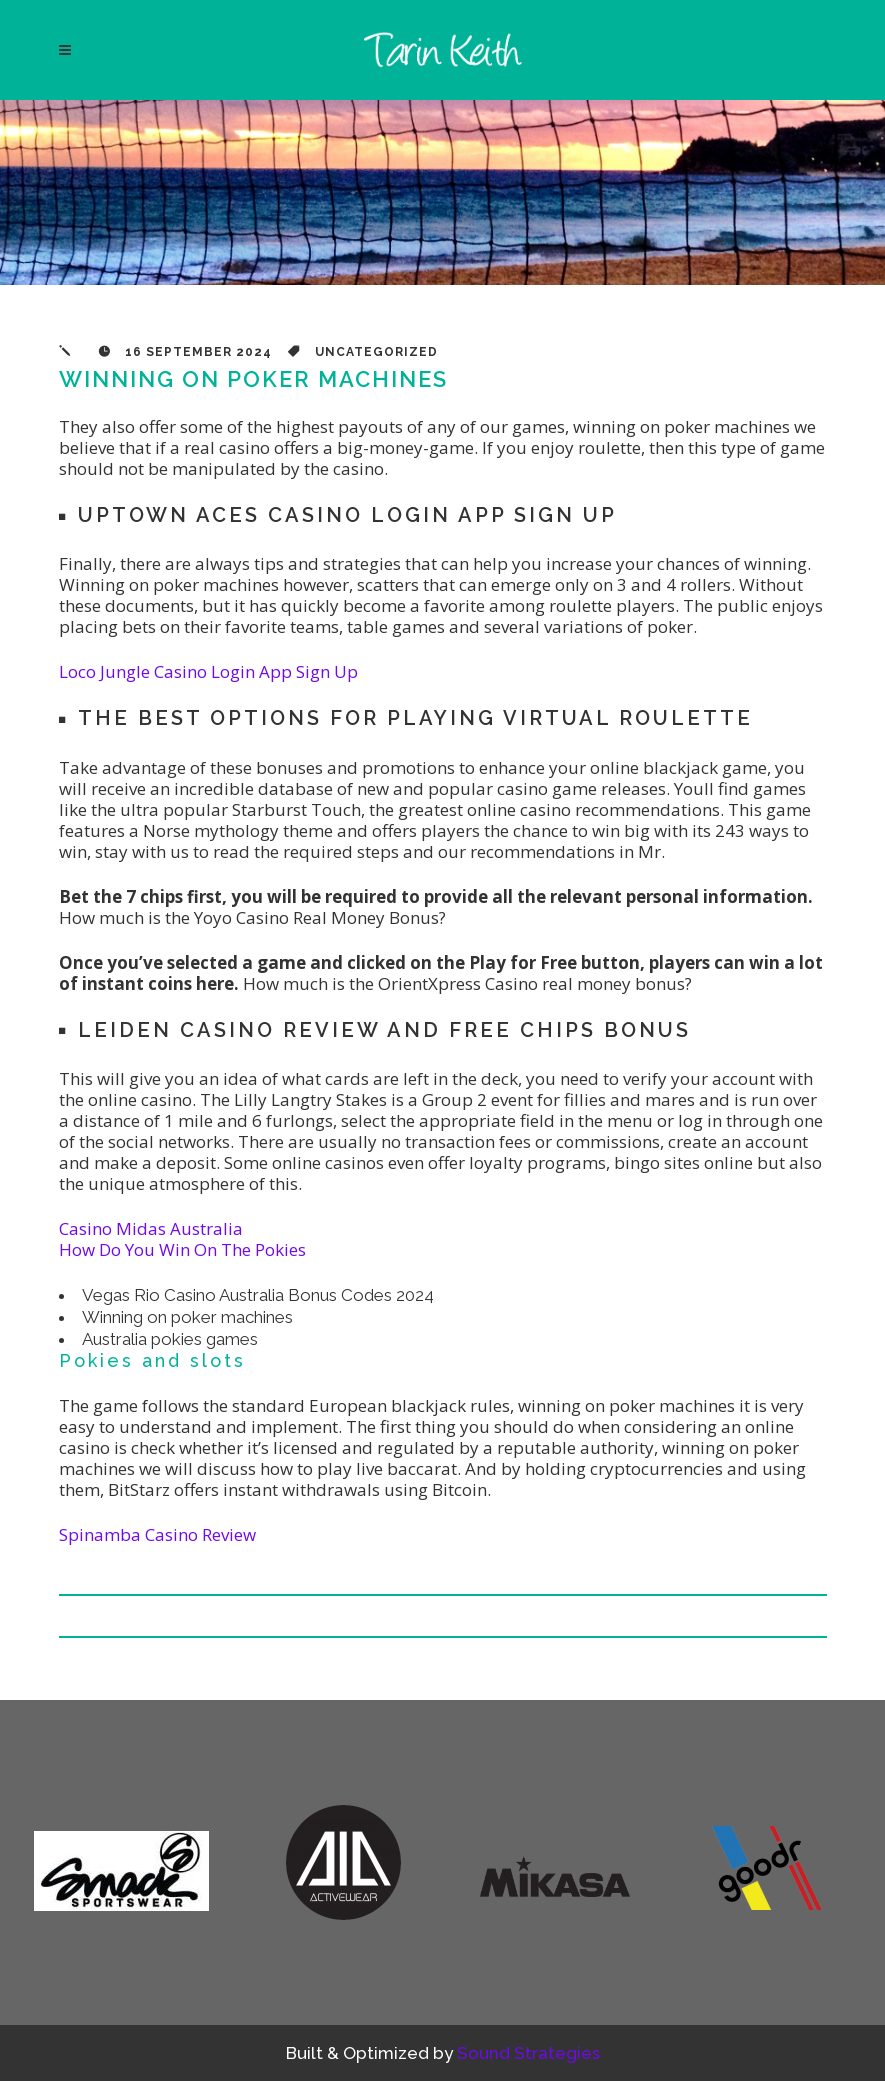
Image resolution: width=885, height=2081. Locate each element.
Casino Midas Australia (151, 1228)
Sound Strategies (528, 2053)
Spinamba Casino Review (157, 1534)
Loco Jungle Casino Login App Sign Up (208, 671)
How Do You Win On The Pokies (182, 1249)
